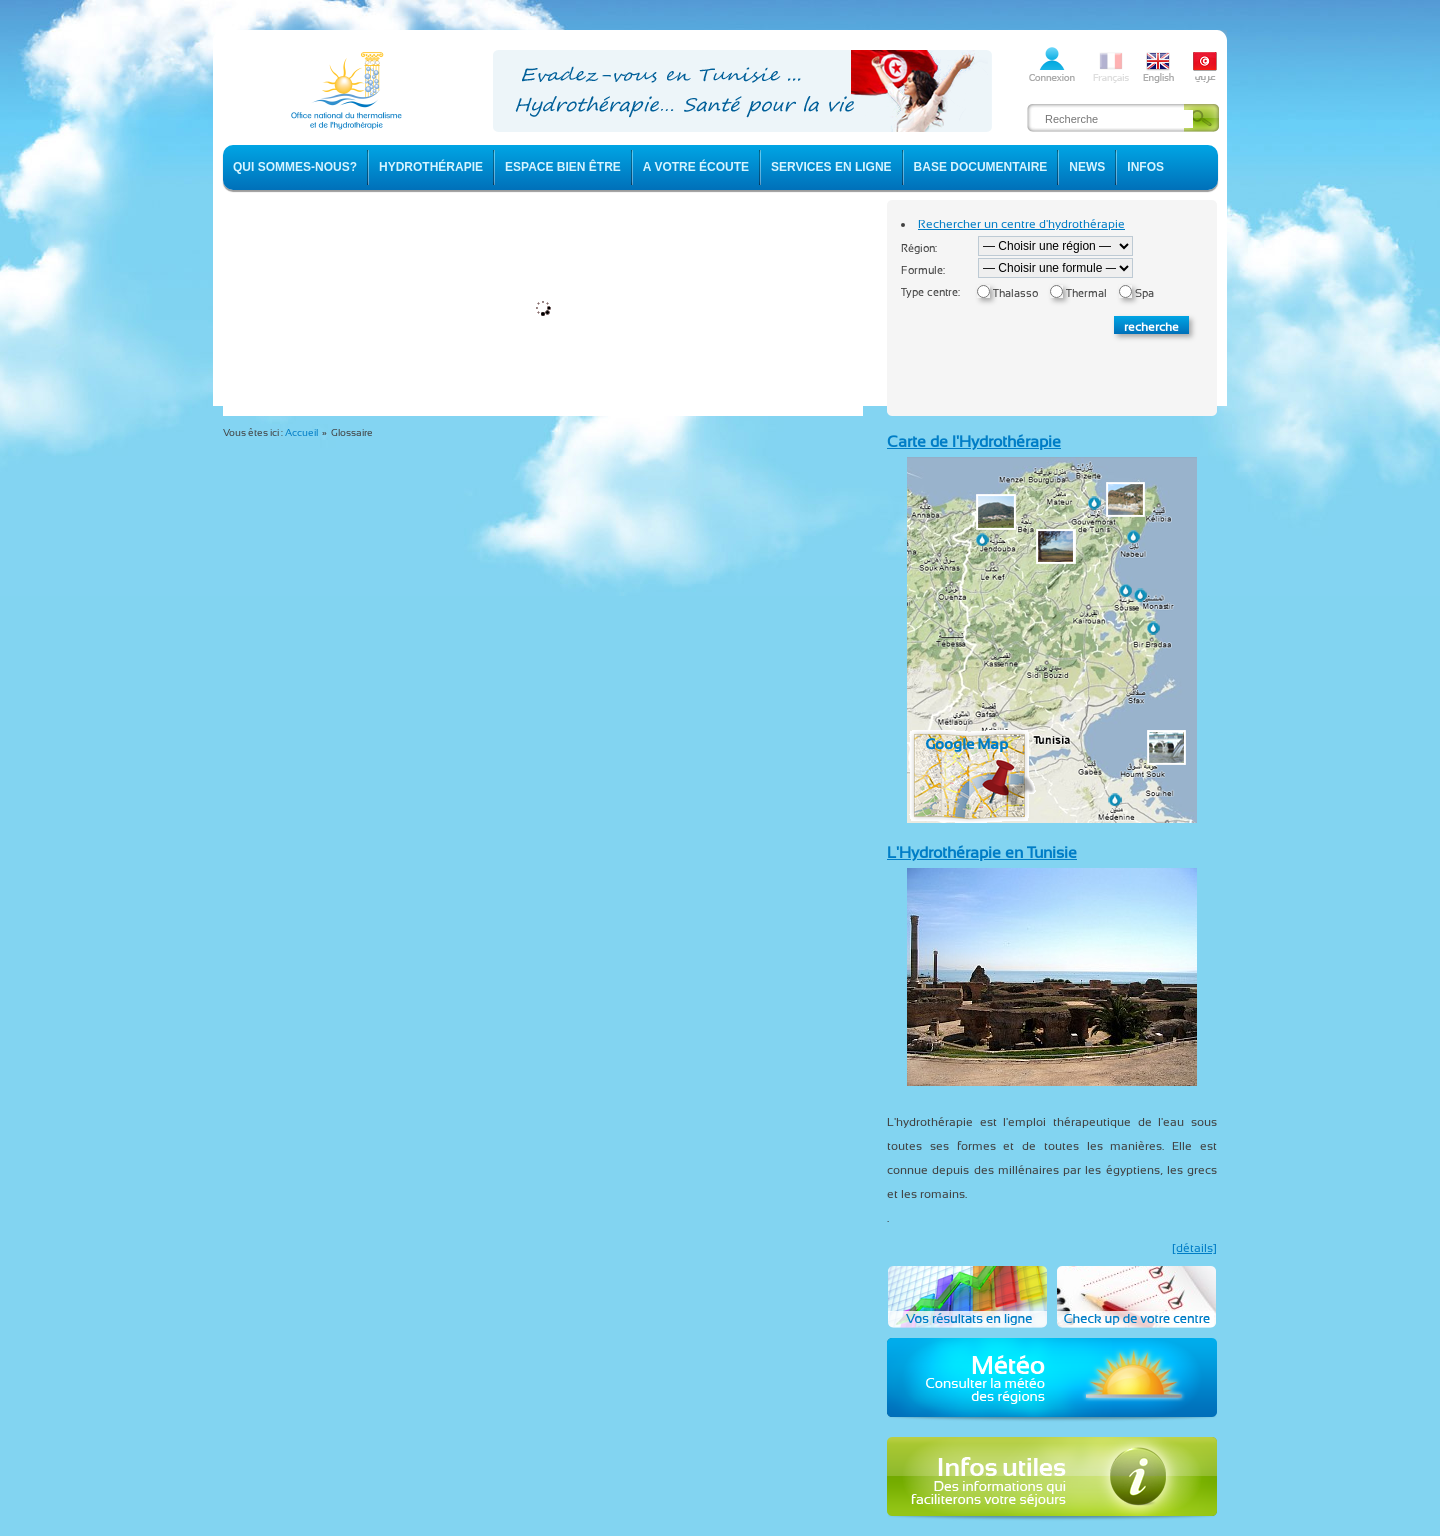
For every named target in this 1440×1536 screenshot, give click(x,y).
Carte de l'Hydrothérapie (974, 441)
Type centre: (930, 292)
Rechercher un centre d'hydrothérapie (1021, 224)
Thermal (1086, 293)
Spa (1144, 293)
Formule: (923, 270)
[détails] (1194, 1248)
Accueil (301, 432)
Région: (919, 248)
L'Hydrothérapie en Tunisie (982, 852)
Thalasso (1015, 293)
